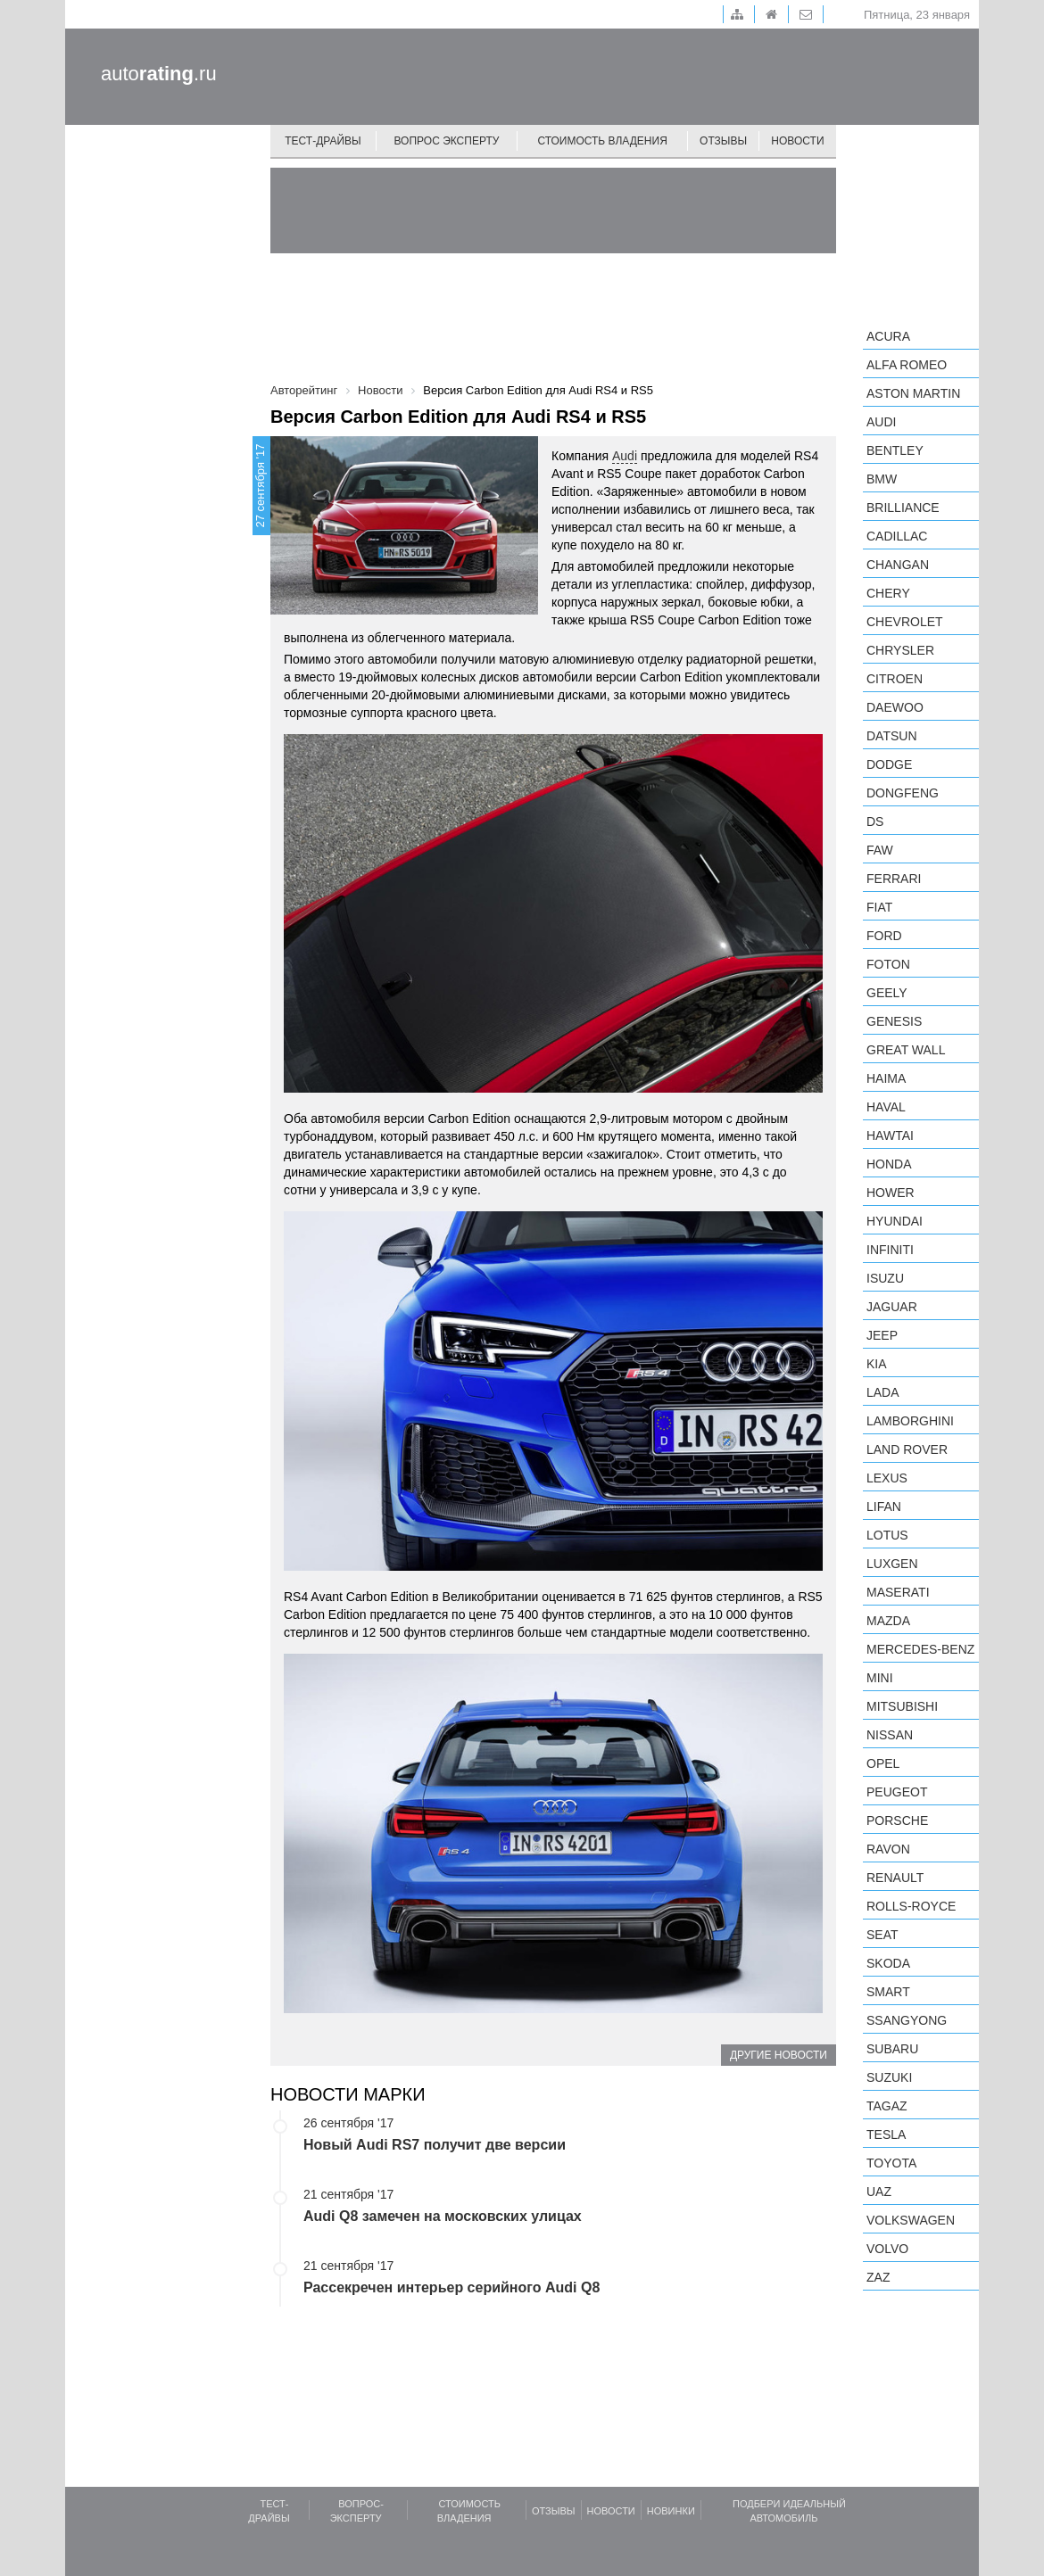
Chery (888, 593)
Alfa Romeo (906, 365)
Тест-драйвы (323, 141)
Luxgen (892, 1563)
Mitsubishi (902, 1706)
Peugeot (896, 1792)
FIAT (879, 907)
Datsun (891, 736)
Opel (882, 1763)
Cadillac (896, 536)
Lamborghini (910, 1421)
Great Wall (905, 1050)
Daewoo (895, 707)
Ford (884, 936)
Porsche (897, 1820)
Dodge (889, 764)
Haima (886, 1078)
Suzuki (889, 2077)
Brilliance (903, 507)
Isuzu (885, 1278)
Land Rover (907, 1449)
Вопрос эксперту (447, 141)
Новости (797, 141)
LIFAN (883, 1506)
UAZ (878, 2191)
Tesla (886, 2134)
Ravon (888, 1849)
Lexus (886, 1478)
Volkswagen (910, 2220)
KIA (876, 1364)
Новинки (671, 2511)
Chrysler (900, 650)
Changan (897, 564)
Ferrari (893, 878)
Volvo (887, 2249)
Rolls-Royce (911, 1906)
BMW (881, 479)
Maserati (898, 1592)
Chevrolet (904, 622)
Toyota (891, 2163)
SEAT (882, 1935)
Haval (886, 1107)
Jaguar (891, 1307)
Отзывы (723, 141)
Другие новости (778, 2055)
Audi (624, 456)
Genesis (894, 1021)
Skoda (888, 1963)
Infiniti (890, 1250)
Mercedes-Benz (920, 1649)
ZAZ (878, 2277)
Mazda (888, 1621)
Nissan (889, 1735)
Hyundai (894, 1221)
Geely (886, 993)
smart (888, 1992)
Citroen (894, 679)
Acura (888, 336)
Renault (895, 1877)
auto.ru (159, 73)
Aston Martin (913, 393)
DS (874, 821)
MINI (879, 1678)
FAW (879, 850)
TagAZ (886, 2106)
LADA (882, 1392)
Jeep (882, 1335)
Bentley (895, 450)
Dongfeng (902, 793)
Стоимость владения (602, 141)
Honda (889, 1164)
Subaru (892, 2049)
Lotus (887, 1535)
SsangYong (906, 2020)
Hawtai (890, 1135)
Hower (890, 1192)
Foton (888, 964)
